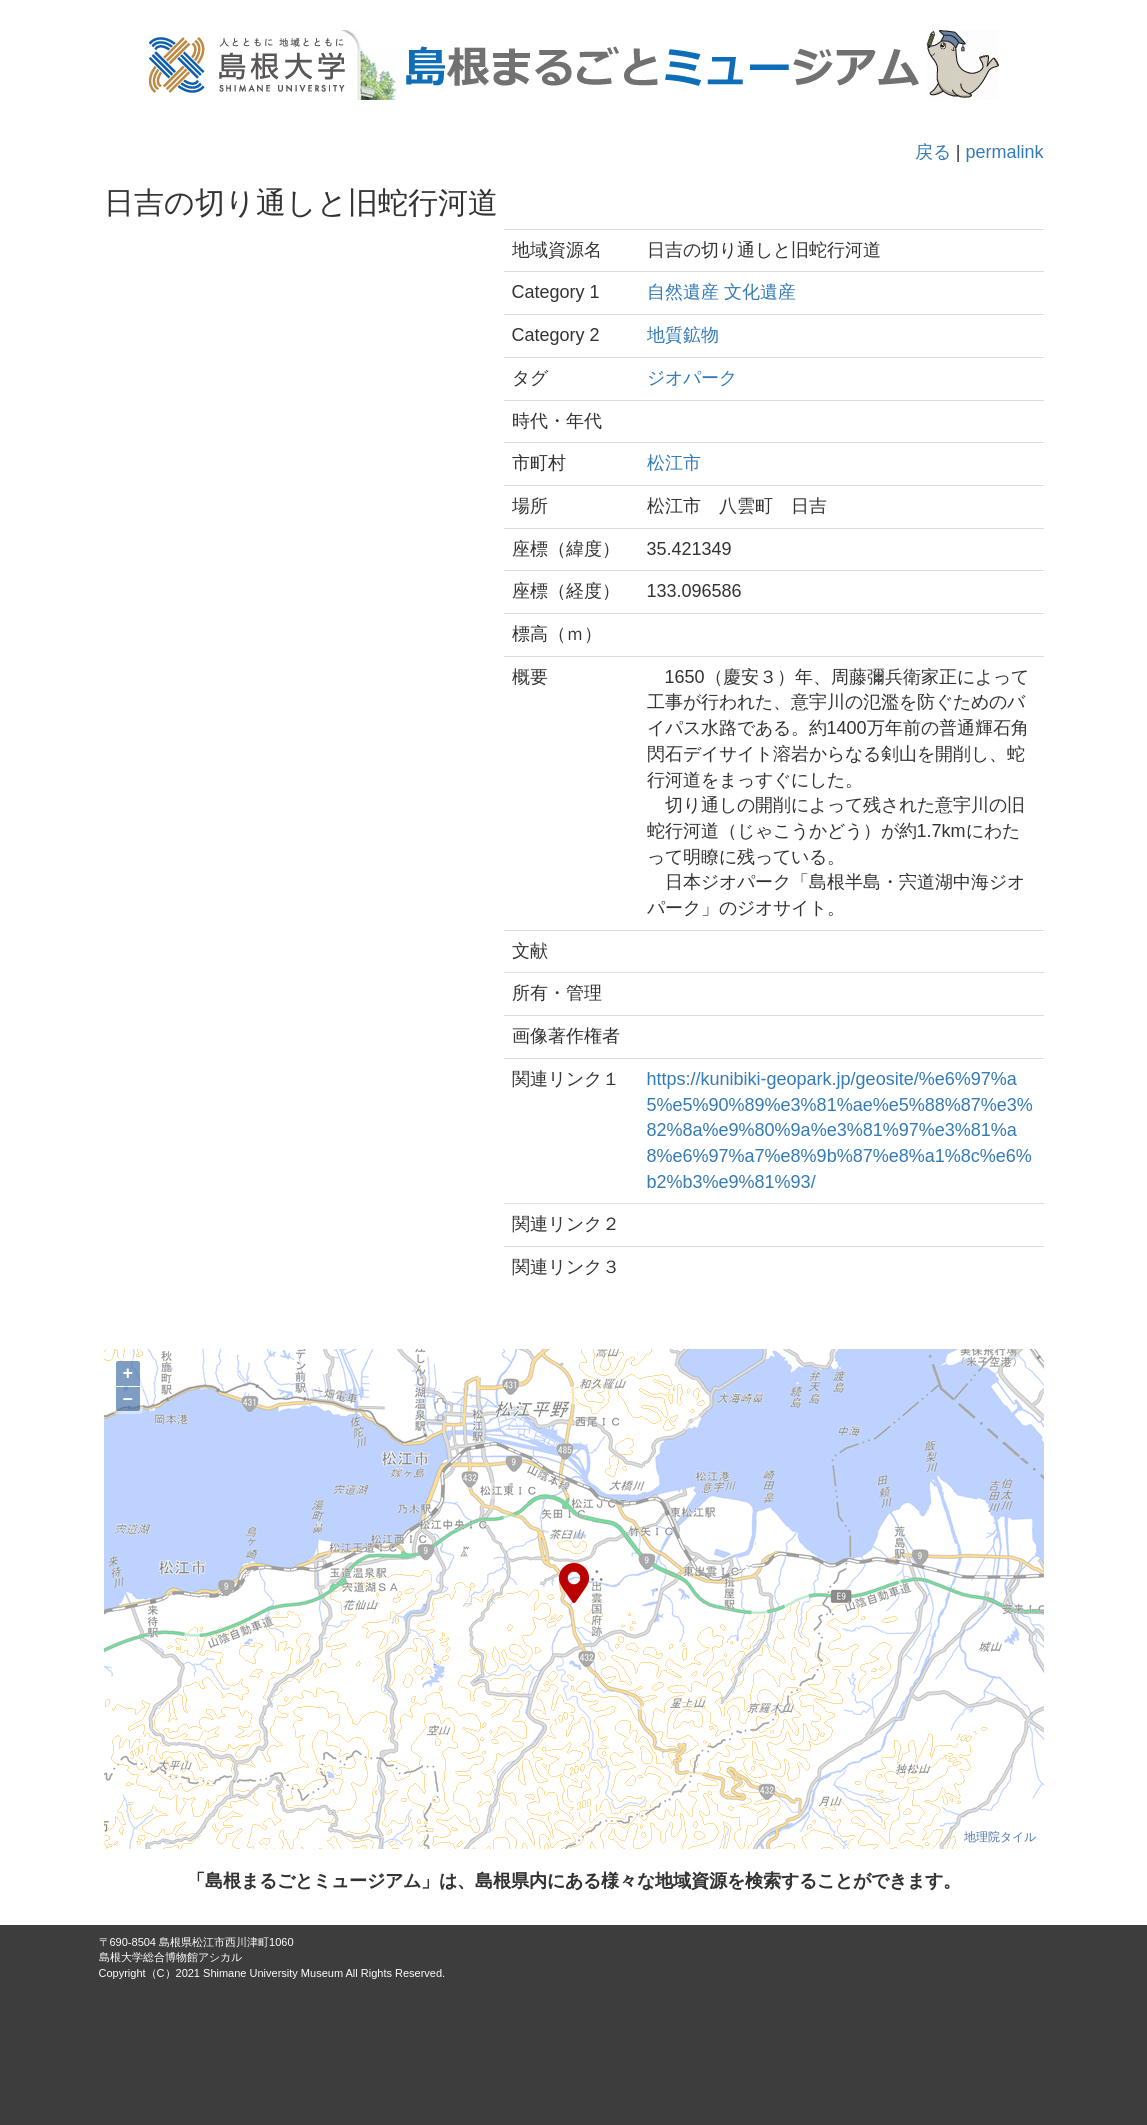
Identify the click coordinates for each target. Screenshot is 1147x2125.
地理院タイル (1000, 1837)
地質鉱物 (683, 335)
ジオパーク (692, 378)
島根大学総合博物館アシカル (170, 1957)
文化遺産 (760, 292)
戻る (933, 152)
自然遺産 (683, 292)
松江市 (674, 463)
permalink (1004, 152)
